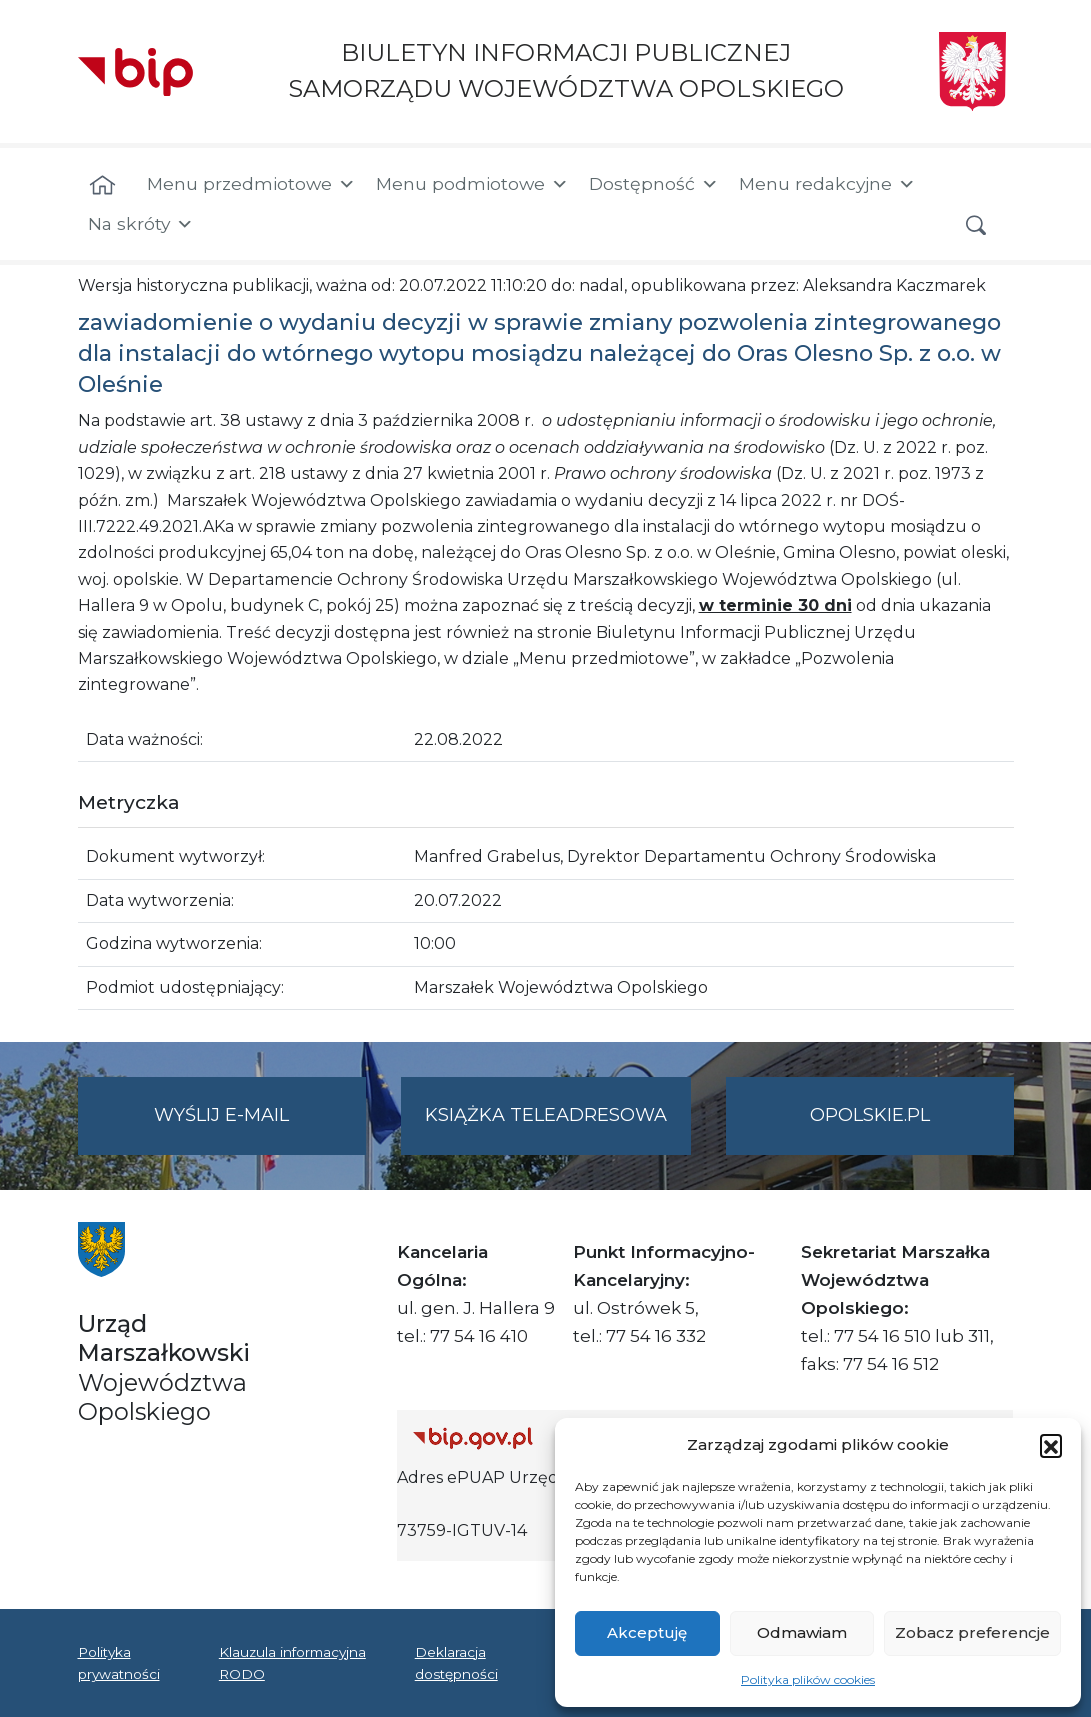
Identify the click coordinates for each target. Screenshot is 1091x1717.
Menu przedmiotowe (251, 184)
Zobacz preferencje (972, 1632)
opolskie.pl (870, 1115)
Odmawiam (802, 1632)
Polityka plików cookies (808, 1679)
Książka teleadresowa (546, 1115)
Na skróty (141, 224)
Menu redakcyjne (827, 184)
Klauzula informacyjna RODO (292, 1663)
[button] (1051, 1445)
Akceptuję (647, 1632)
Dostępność (654, 184)
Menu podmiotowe (472, 184)
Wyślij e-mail (260, 1127)
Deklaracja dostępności (456, 1663)
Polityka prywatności (119, 1663)
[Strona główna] (102, 186)
